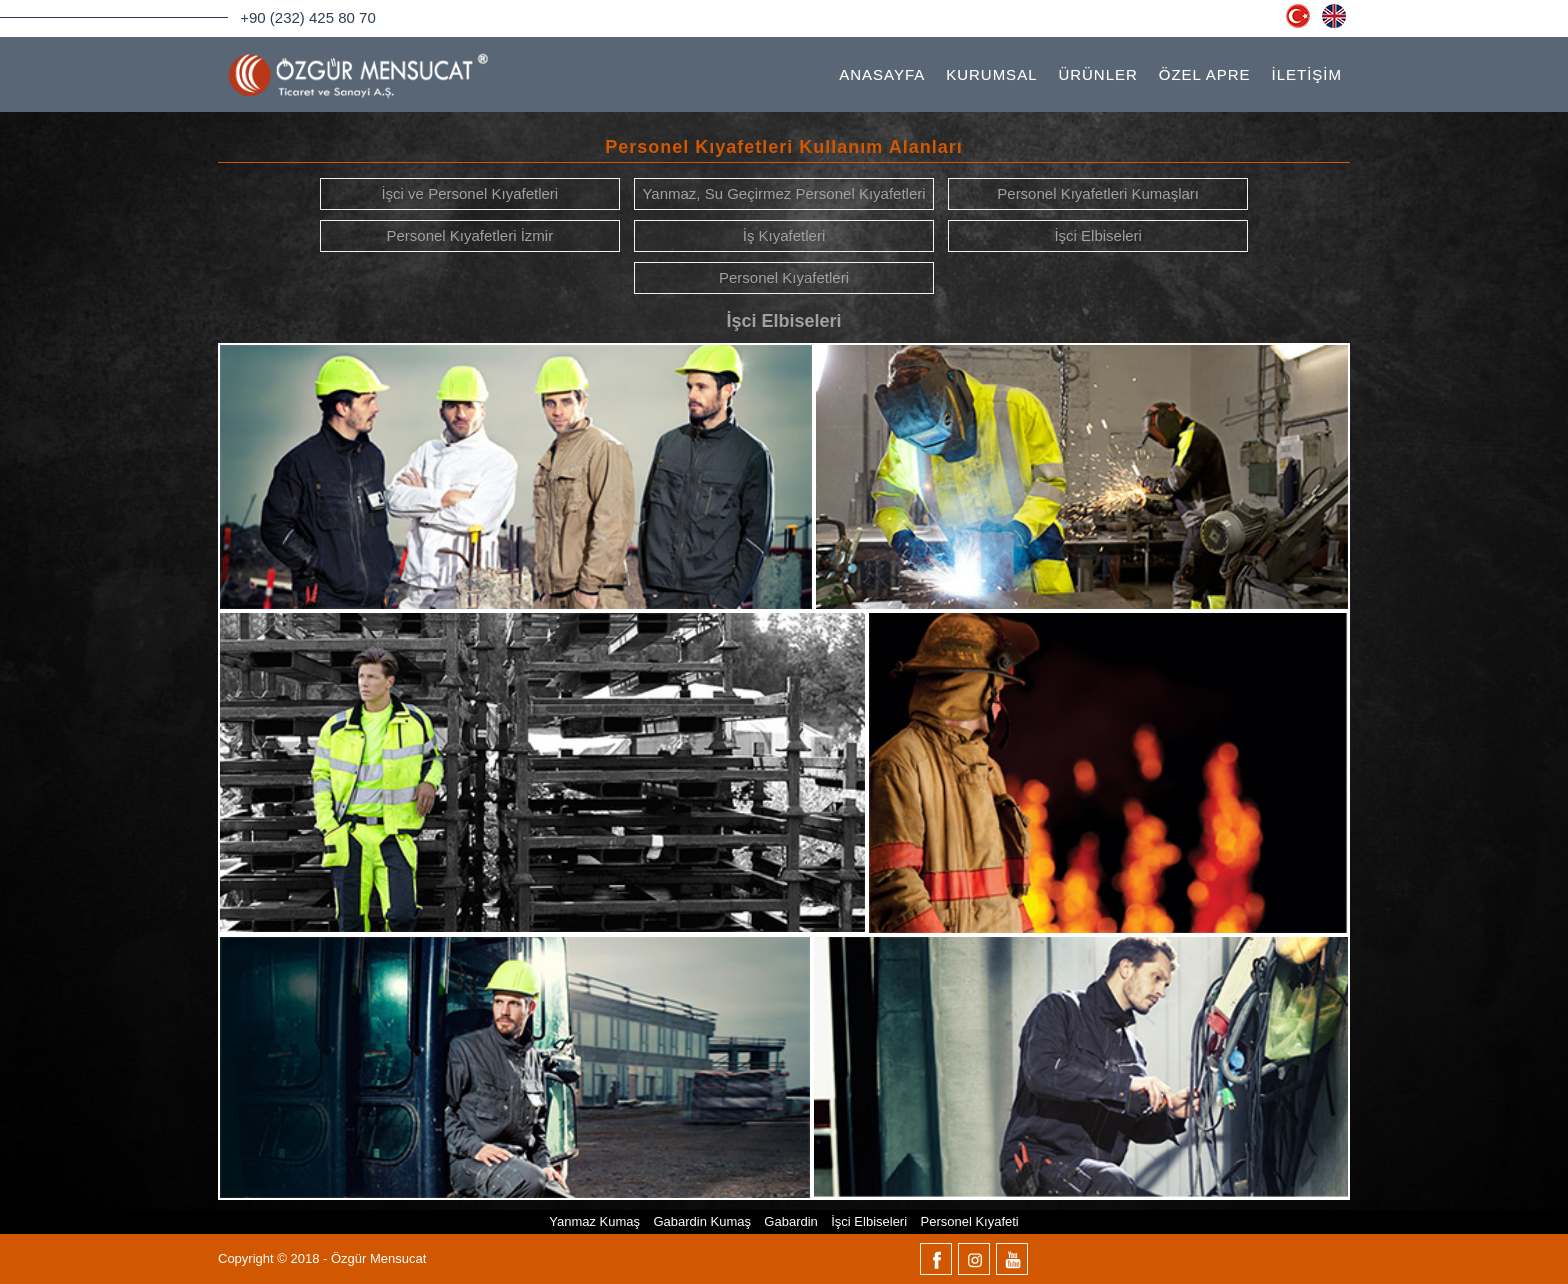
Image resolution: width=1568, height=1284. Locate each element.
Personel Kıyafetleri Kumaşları (1098, 193)
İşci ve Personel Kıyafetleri (469, 193)
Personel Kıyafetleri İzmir (469, 235)
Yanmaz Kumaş (594, 1221)
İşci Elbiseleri (1098, 235)
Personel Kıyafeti (969, 1221)
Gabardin (790, 1221)
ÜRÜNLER (1098, 74)
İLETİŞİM (1306, 74)
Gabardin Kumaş (702, 1221)
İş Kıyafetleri (784, 235)
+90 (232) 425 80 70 (308, 17)
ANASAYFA (882, 74)
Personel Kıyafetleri (784, 277)
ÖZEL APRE (1205, 74)
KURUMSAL (991, 74)
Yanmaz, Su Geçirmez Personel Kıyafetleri (783, 193)
